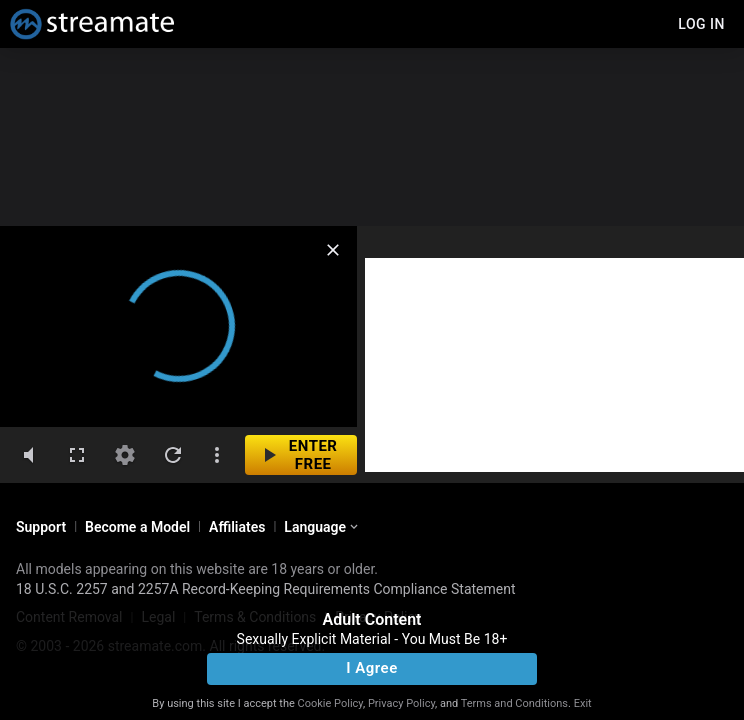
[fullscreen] (77, 455)
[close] (333, 250)
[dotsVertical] (217, 455)
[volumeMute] (29, 455)
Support (41, 527)
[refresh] (173, 455)
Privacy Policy (401, 703)
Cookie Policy (330, 703)
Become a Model (137, 527)
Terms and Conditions (514, 703)
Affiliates (237, 527)
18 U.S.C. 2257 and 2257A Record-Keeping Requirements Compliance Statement (266, 589)
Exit (583, 703)
